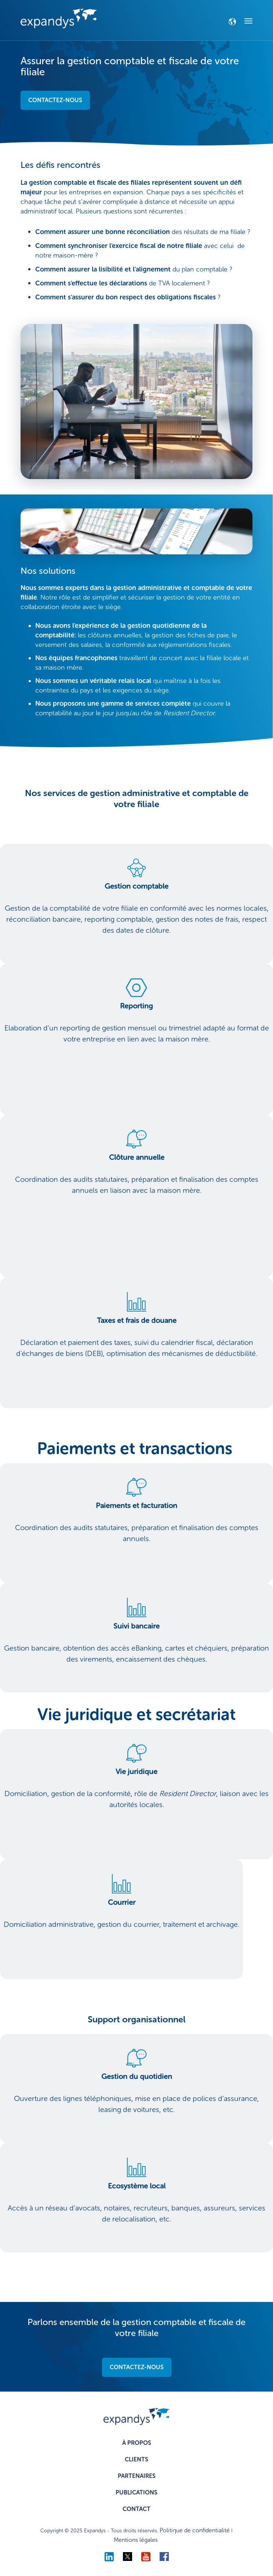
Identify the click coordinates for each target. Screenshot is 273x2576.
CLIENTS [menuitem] (136, 2459)
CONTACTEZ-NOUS (55, 100)
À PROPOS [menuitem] (136, 2442)
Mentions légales (136, 2539)
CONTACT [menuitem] (136, 2508)
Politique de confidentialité (195, 2530)
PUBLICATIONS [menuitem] (136, 2492)
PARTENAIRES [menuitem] (137, 2475)
